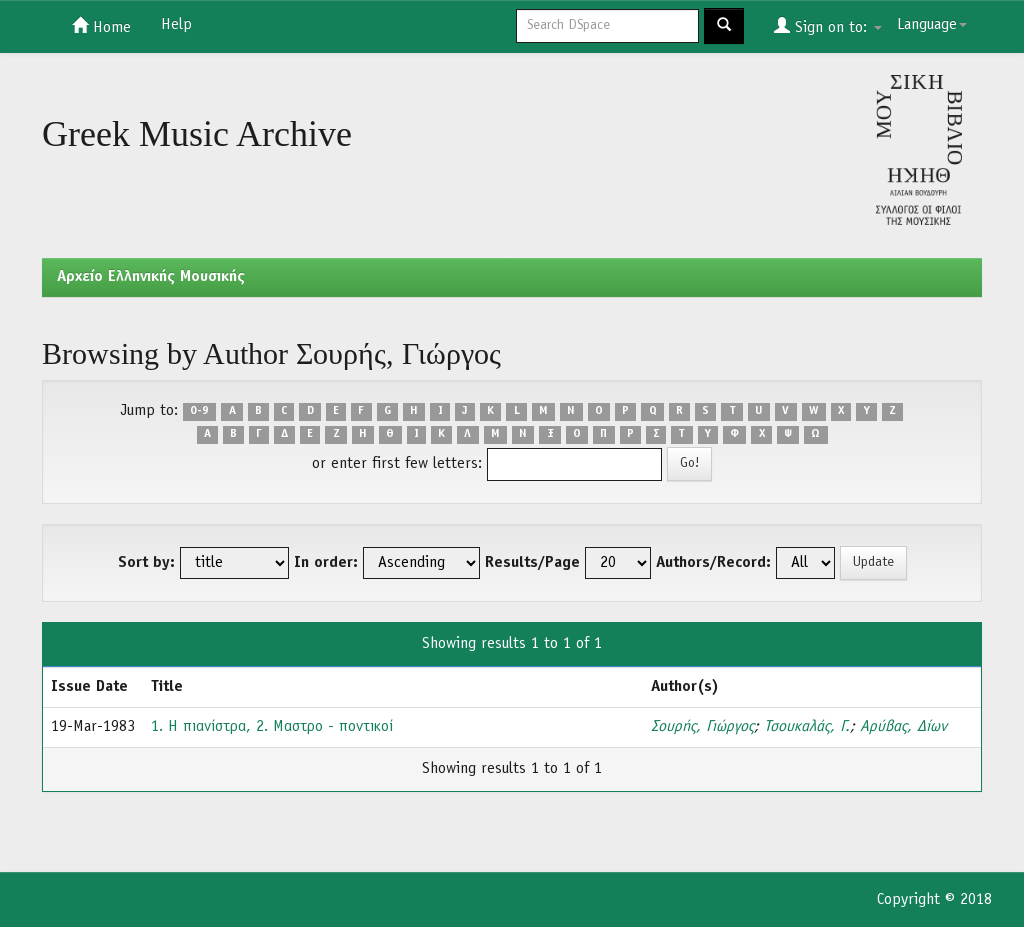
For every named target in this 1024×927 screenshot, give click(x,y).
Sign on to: (828, 26)
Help (176, 25)
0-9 (199, 412)
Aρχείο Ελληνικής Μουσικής (151, 277)
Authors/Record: (713, 563)
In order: (326, 563)
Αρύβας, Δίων (903, 727)
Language (932, 25)
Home (101, 26)
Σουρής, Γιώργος (702, 727)
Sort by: (146, 563)
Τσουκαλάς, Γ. (807, 727)
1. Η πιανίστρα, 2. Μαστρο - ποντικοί (272, 727)
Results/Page (532, 563)
